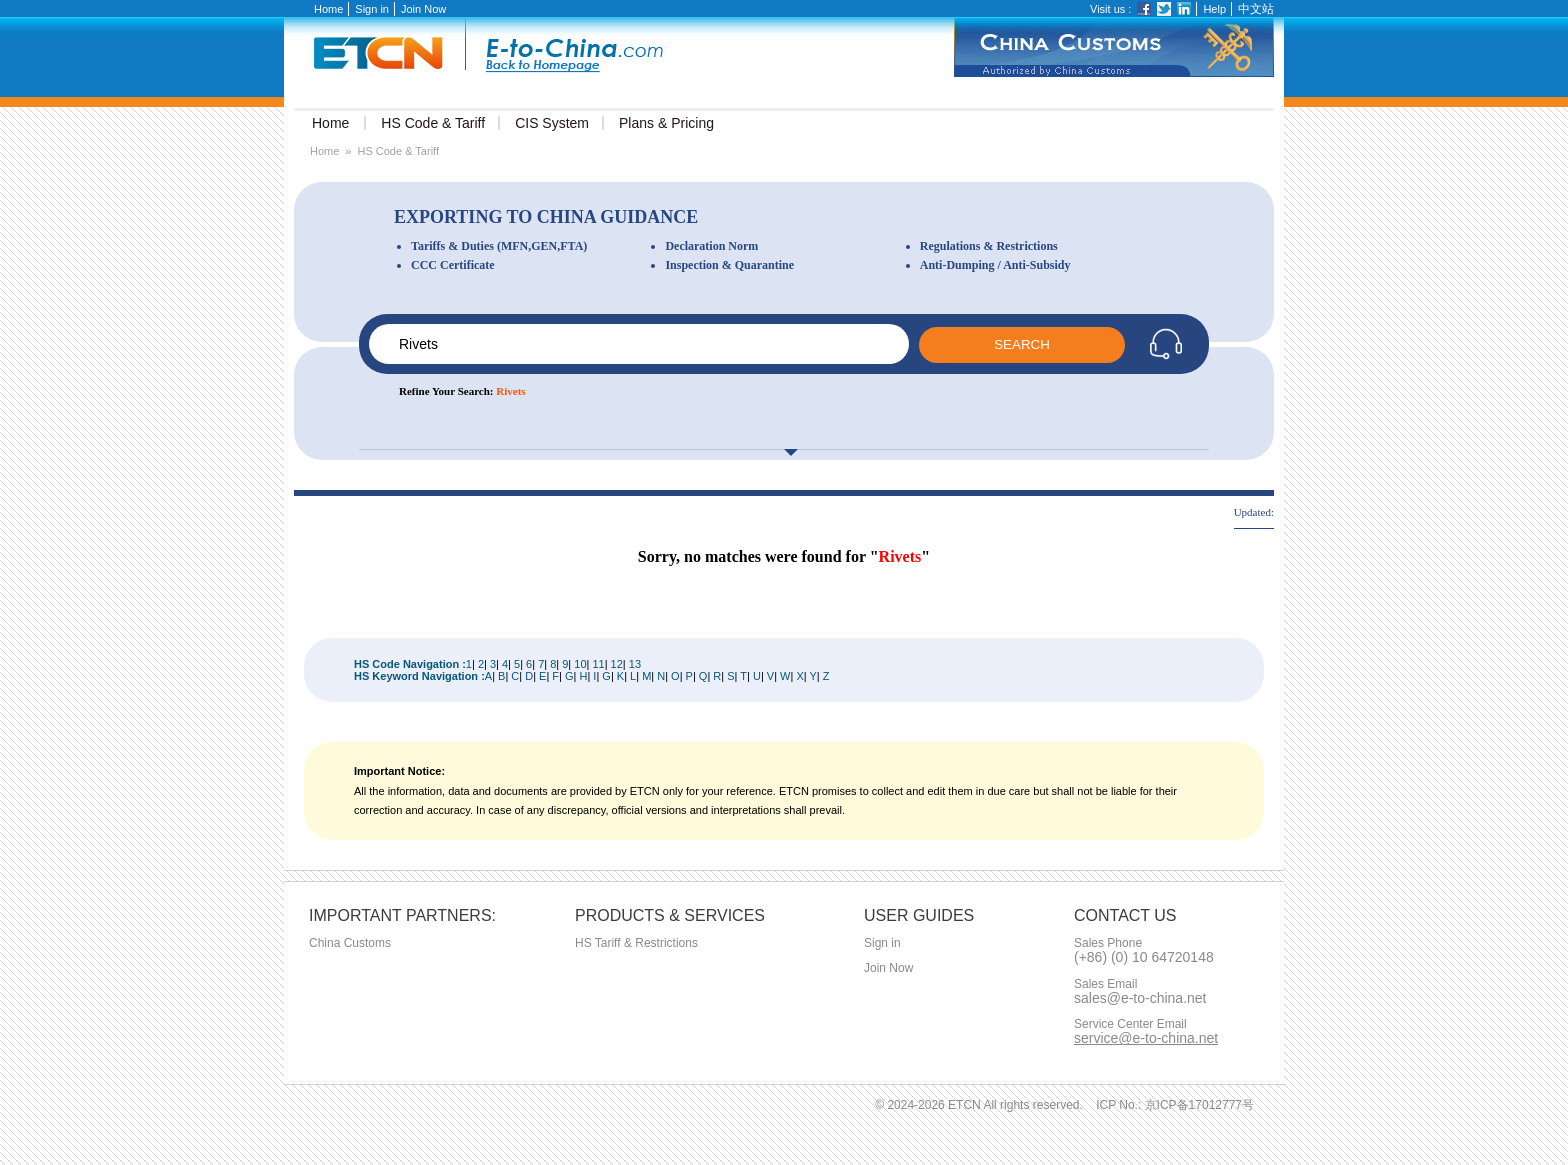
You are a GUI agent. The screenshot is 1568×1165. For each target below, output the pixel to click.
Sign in (372, 9)
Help (1214, 9)
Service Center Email (1130, 1024)
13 (635, 664)
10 (580, 664)
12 (617, 664)
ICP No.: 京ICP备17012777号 (1175, 1105)
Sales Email (1105, 984)
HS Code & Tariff (398, 151)
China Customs (350, 943)
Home (328, 9)
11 (598, 664)
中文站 (1256, 9)
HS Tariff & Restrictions (636, 943)
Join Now (423, 9)
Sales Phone (1108, 943)
